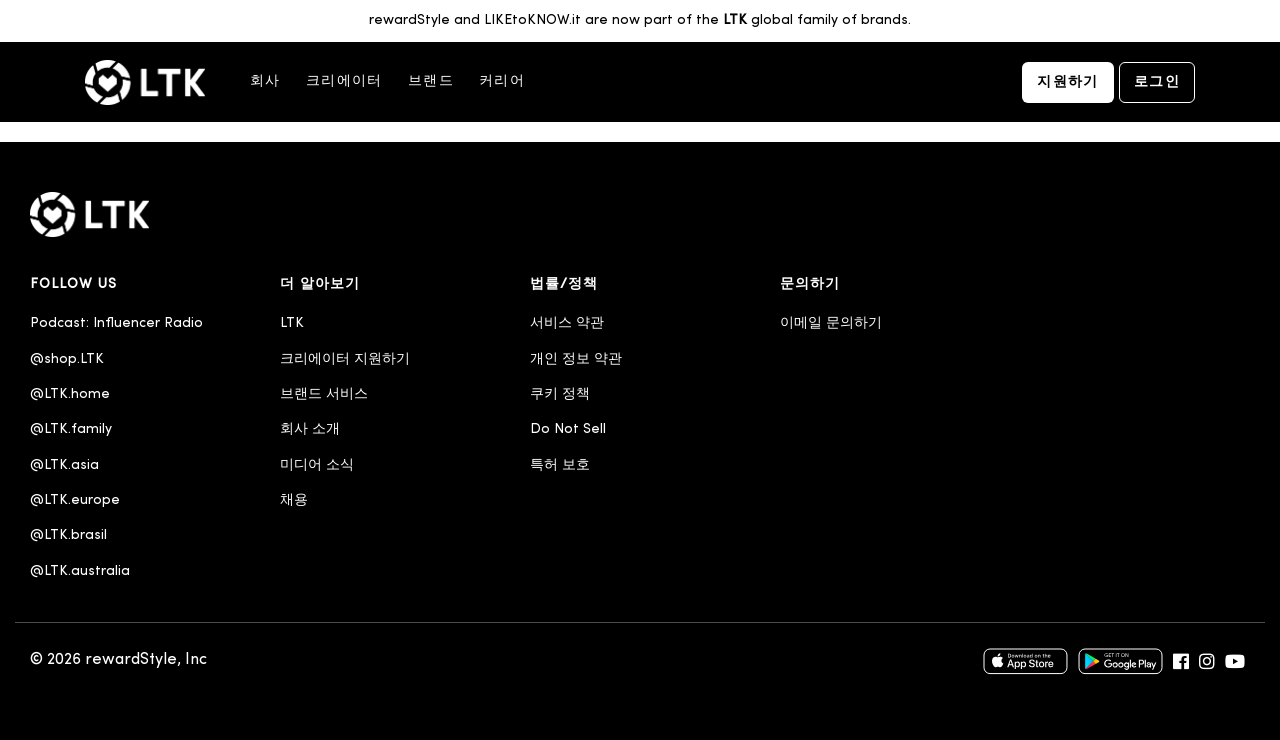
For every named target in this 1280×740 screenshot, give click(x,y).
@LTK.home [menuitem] (70, 394)
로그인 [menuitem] (1157, 82)
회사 (265, 81)
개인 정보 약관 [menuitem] (576, 359)
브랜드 (431, 81)
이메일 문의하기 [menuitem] (831, 323)
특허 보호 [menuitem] (560, 465)
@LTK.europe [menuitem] (75, 500)
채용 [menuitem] (294, 500)
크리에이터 (344, 81)
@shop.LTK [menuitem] (67, 359)
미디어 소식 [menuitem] (317, 465)
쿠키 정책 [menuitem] (560, 394)
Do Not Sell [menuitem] (568, 429)
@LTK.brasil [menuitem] (68, 535)
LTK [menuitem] (292, 323)
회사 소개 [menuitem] (310, 429)
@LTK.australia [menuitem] (82, 571)
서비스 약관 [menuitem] (567, 323)
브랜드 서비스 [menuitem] (324, 394)
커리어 (502, 81)
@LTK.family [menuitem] (71, 429)
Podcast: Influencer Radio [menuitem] (116, 323)
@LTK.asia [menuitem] (64, 465)
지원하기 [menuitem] (1068, 82)
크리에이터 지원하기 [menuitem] (345, 359)
